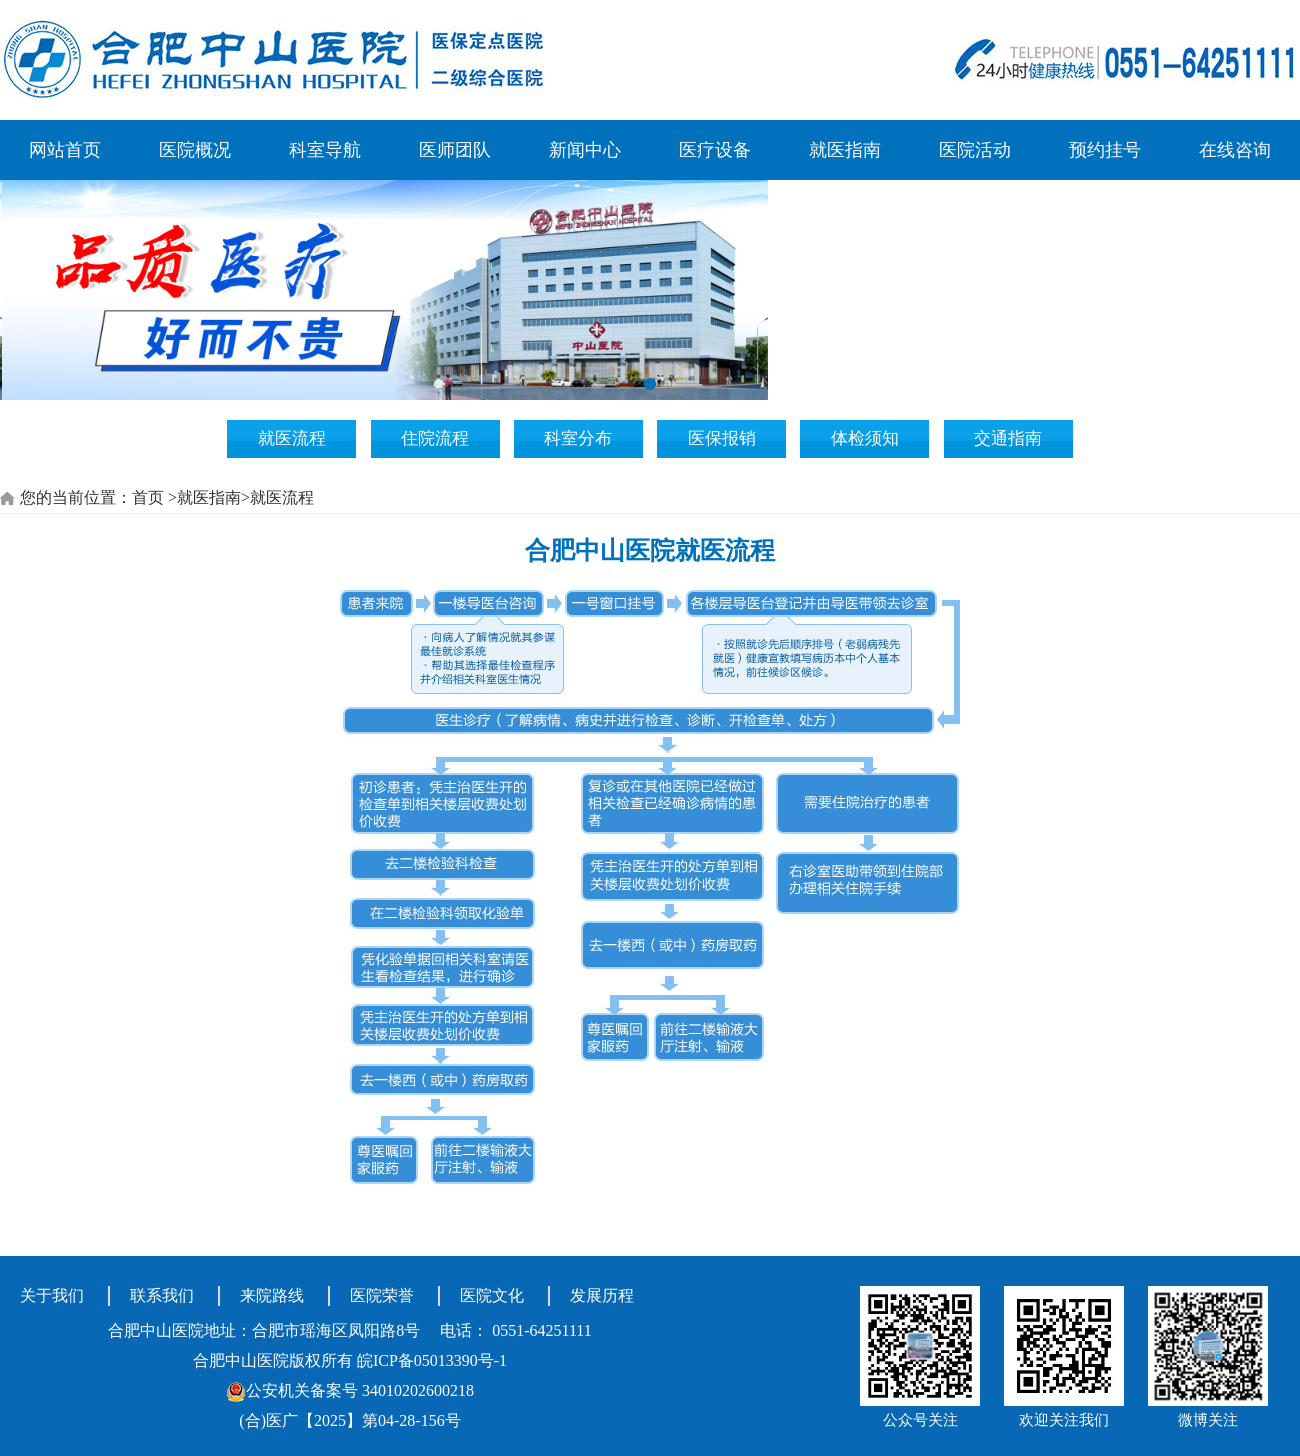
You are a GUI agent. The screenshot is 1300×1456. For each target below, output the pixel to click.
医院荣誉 (382, 1295)
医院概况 (195, 150)
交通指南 (1008, 438)
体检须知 (865, 438)
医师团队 (455, 150)
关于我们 (52, 1295)
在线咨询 (1235, 150)
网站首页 (65, 150)
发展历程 (602, 1295)
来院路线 (272, 1295)
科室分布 (578, 438)
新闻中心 (585, 150)
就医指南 (845, 150)
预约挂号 (1105, 150)
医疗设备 (715, 150)
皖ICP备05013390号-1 (432, 1360)
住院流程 (435, 438)
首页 (148, 497)
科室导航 (325, 150)
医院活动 (975, 150)
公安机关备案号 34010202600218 (350, 1390)
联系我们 (162, 1295)
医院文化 (492, 1295)
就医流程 (292, 438)
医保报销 (722, 438)
